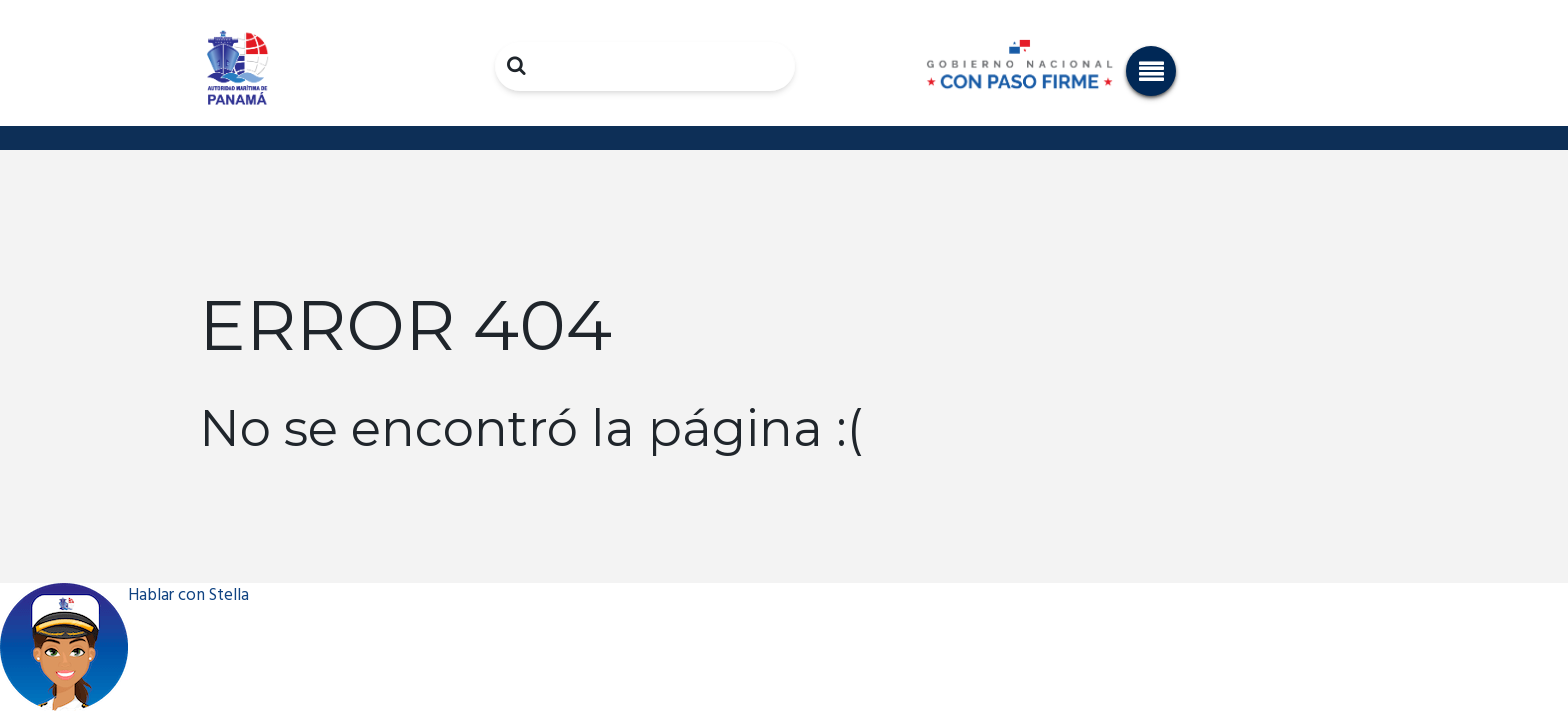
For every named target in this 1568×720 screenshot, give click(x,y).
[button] (1151, 71)
